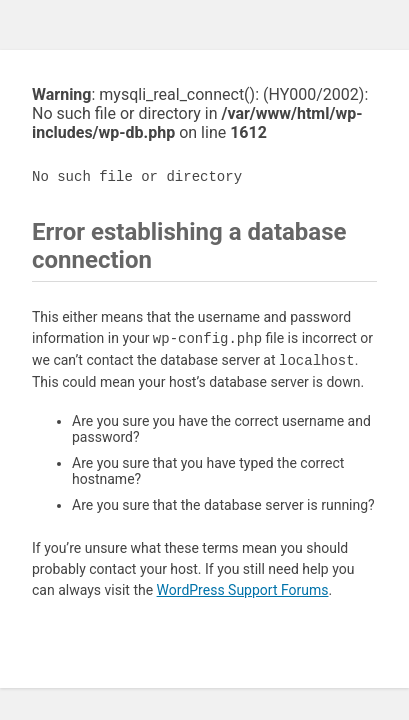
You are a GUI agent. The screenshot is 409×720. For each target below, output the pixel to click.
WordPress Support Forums (243, 590)
